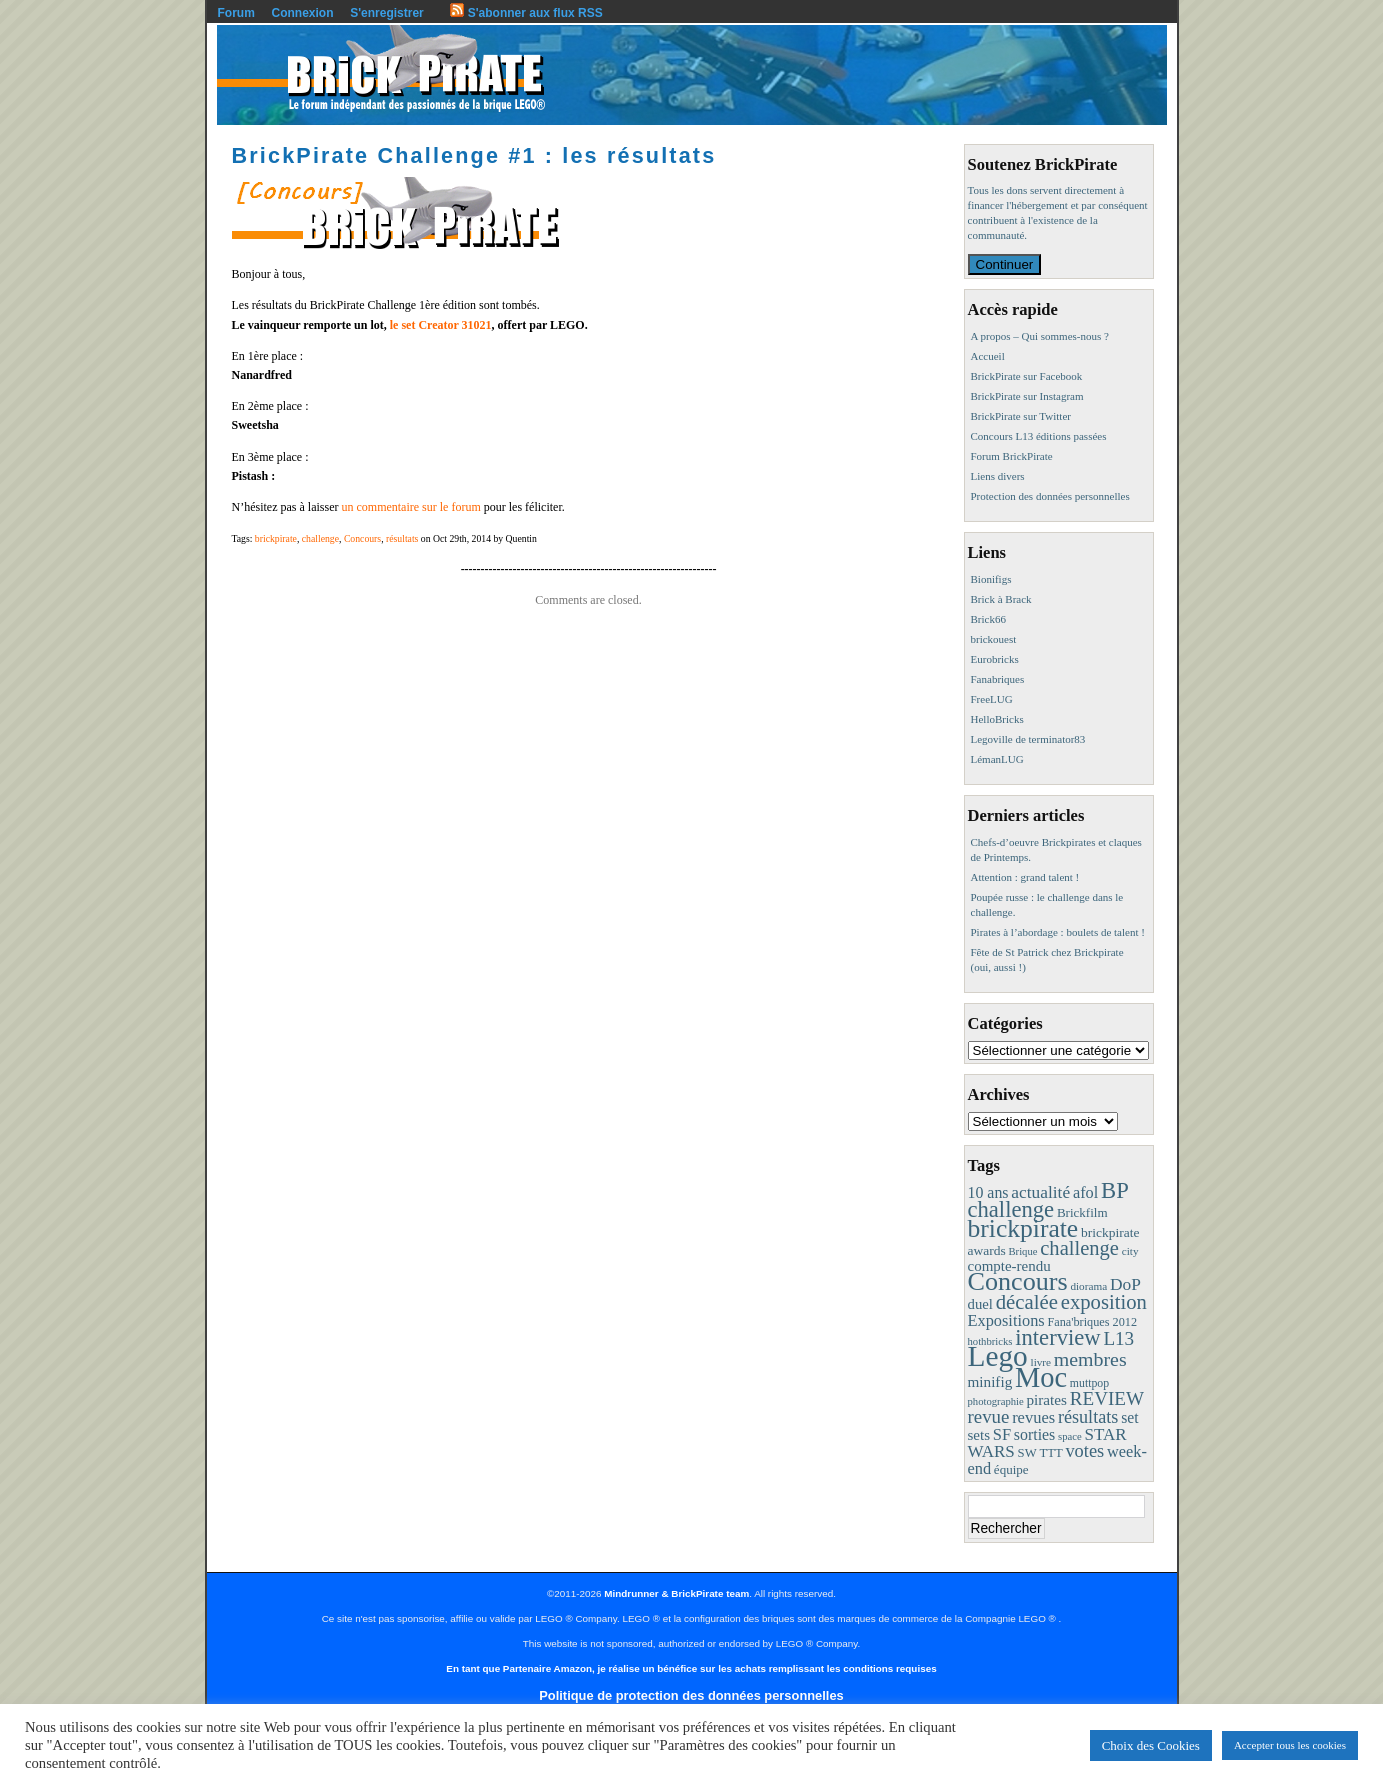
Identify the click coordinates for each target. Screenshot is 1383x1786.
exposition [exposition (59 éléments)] (1104, 1302)
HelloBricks (997, 719)
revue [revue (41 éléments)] (989, 1416)
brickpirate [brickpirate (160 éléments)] (1023, 1228)
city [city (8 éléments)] (1130, 1251)
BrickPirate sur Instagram (1027, 396)
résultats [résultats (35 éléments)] (1088, 1417)
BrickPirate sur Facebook (1027, 376)
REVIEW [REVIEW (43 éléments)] (1107, 1398)
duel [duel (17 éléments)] (980, 1304)
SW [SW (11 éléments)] (1027, 1453)
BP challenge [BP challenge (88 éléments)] (1048, 1200)
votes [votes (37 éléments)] (1084, 1451)
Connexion (303, 13)
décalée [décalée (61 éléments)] (1027, 1301)
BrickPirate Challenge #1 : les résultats (474, 155)
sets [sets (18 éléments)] (979, 1435)
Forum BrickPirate (1012, 456)
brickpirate (276, 538)
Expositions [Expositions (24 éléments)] (1006, 1320)
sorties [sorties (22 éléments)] (1035, 1434)
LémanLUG (997, 759)
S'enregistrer (387, 13)
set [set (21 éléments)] (1129, 1417)
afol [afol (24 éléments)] (1085, 1192)
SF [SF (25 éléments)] (1002, 1434)
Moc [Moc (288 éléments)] (1041, 1377)
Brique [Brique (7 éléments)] (1022, 1251)
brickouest (994, 639)
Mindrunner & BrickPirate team (676, 1593)
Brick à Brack (1001, 599)
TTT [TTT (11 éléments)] (1050, 1453)
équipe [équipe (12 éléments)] (1011, 1469)
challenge (320, 538)
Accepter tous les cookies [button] (1290, 1745)
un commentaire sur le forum (410, 507)
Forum (236, 13)
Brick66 (988, 619)
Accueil (988, 356)
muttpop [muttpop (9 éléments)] (1089, 1383)
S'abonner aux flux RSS (526, 13)
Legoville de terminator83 (1028, 739)
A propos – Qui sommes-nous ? (1040, 336)
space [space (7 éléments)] (1070, 1436)
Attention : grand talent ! (1025, 877)
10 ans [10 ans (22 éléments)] (988, 1192)
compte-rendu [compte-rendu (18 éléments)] (1009, 1266)
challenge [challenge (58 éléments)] (1079, 1248)
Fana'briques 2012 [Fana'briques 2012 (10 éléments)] (1092, 1322)
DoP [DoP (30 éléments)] (1125, 1284)
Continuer (1005, 264)
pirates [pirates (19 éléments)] (1046, 1399)
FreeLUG (992, 699)
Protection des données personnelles (1050, 496)
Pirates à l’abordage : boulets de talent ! (1058, 932)
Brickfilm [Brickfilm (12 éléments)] (1082, 1212)
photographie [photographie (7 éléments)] (996, 1401)
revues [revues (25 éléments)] (1033, 1417)
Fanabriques (998, 679)
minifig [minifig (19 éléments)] (990, 1381)
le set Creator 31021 (441, 325)
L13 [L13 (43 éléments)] (1118, 1338)
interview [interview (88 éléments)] (1057, 1337)
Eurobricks (995, 659)
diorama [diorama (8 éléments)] (1088, 1286)
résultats (402, 538)
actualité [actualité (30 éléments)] (1040, 1192)
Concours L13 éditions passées (1039, 436)
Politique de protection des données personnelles (691, 1695)
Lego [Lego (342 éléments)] (998, 1356)
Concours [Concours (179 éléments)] (1018, 1281)
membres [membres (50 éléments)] (1090, 1359)
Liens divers (998, 476)
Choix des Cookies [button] (1151, 1745)
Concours (362, 538)
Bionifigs (991, 579)
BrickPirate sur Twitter (1021, 416)
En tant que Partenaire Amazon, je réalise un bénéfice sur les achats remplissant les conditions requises (691, 1668)
